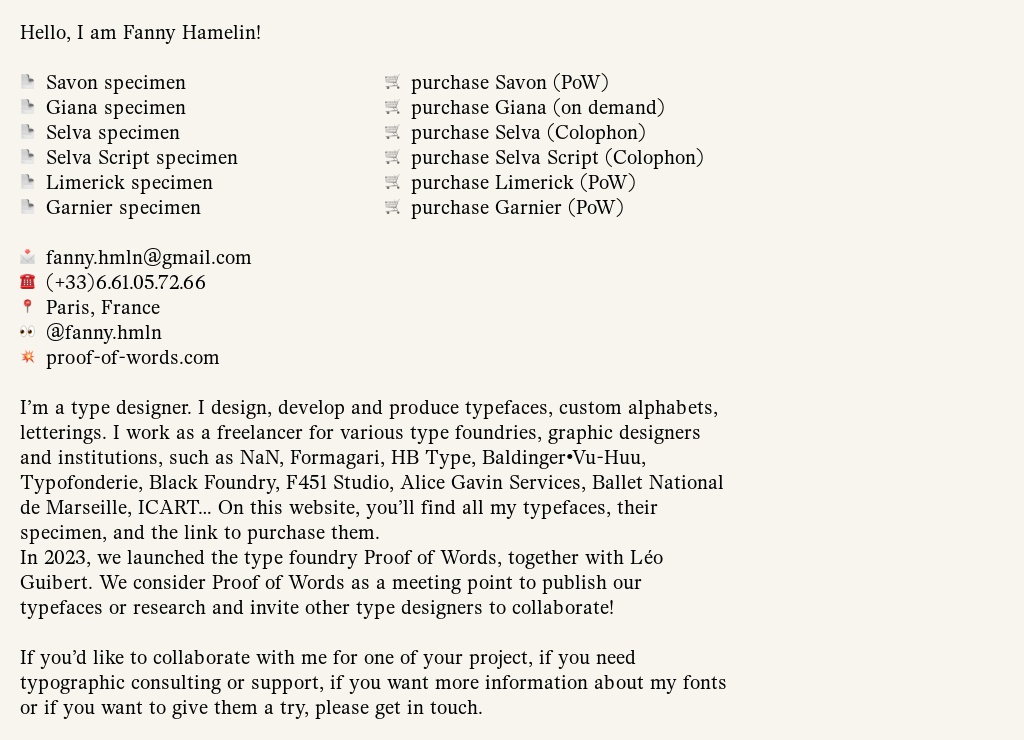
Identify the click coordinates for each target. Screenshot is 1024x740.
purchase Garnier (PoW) (517, 207)
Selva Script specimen (142, 157)
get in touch (426, 707)
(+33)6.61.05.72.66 (126, 282)
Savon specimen (116, 82)
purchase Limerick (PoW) (523, 182)
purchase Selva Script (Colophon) (557, 157)
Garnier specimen (123, 207)
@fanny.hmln (104, 332)
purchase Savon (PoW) (510, 82)
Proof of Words (430, 557)
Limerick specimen (129, 182)
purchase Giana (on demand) (538, 107)
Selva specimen (113, 132)
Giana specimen (116, 107)
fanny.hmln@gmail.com (149, 257)
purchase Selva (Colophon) (528, 132)
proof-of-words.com (133, 357)
